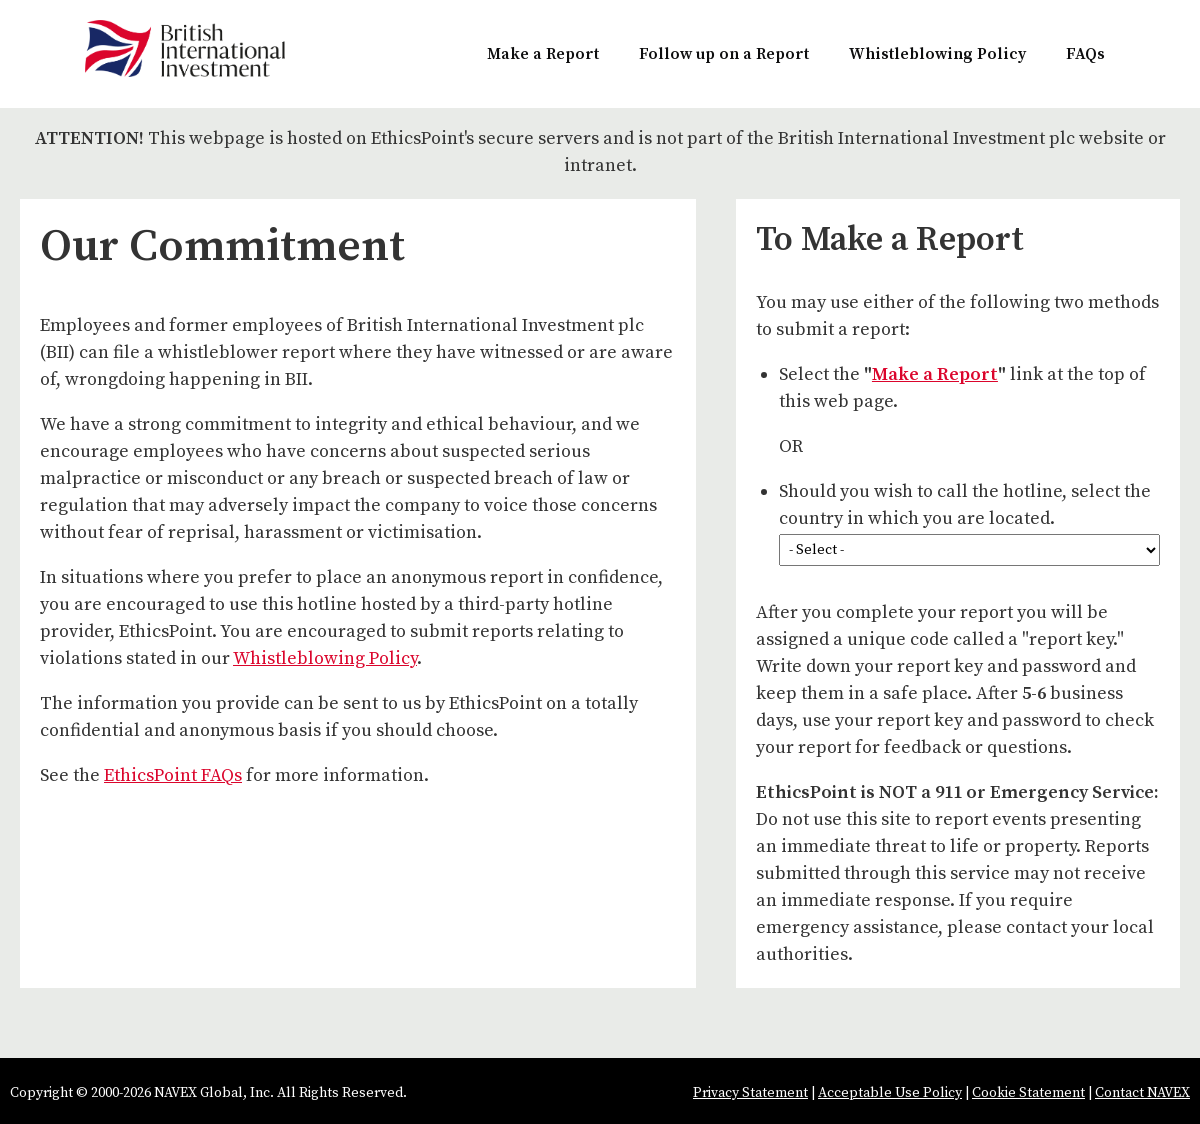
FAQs (1085, 54)
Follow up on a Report (724, 54)
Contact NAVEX (1142, 1093)
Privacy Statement (750, 1093)
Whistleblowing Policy (937, 54)
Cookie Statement (1028, 1093)
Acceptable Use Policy (890, 1093)
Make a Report (543, 54)
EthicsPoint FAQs (173, 775)
